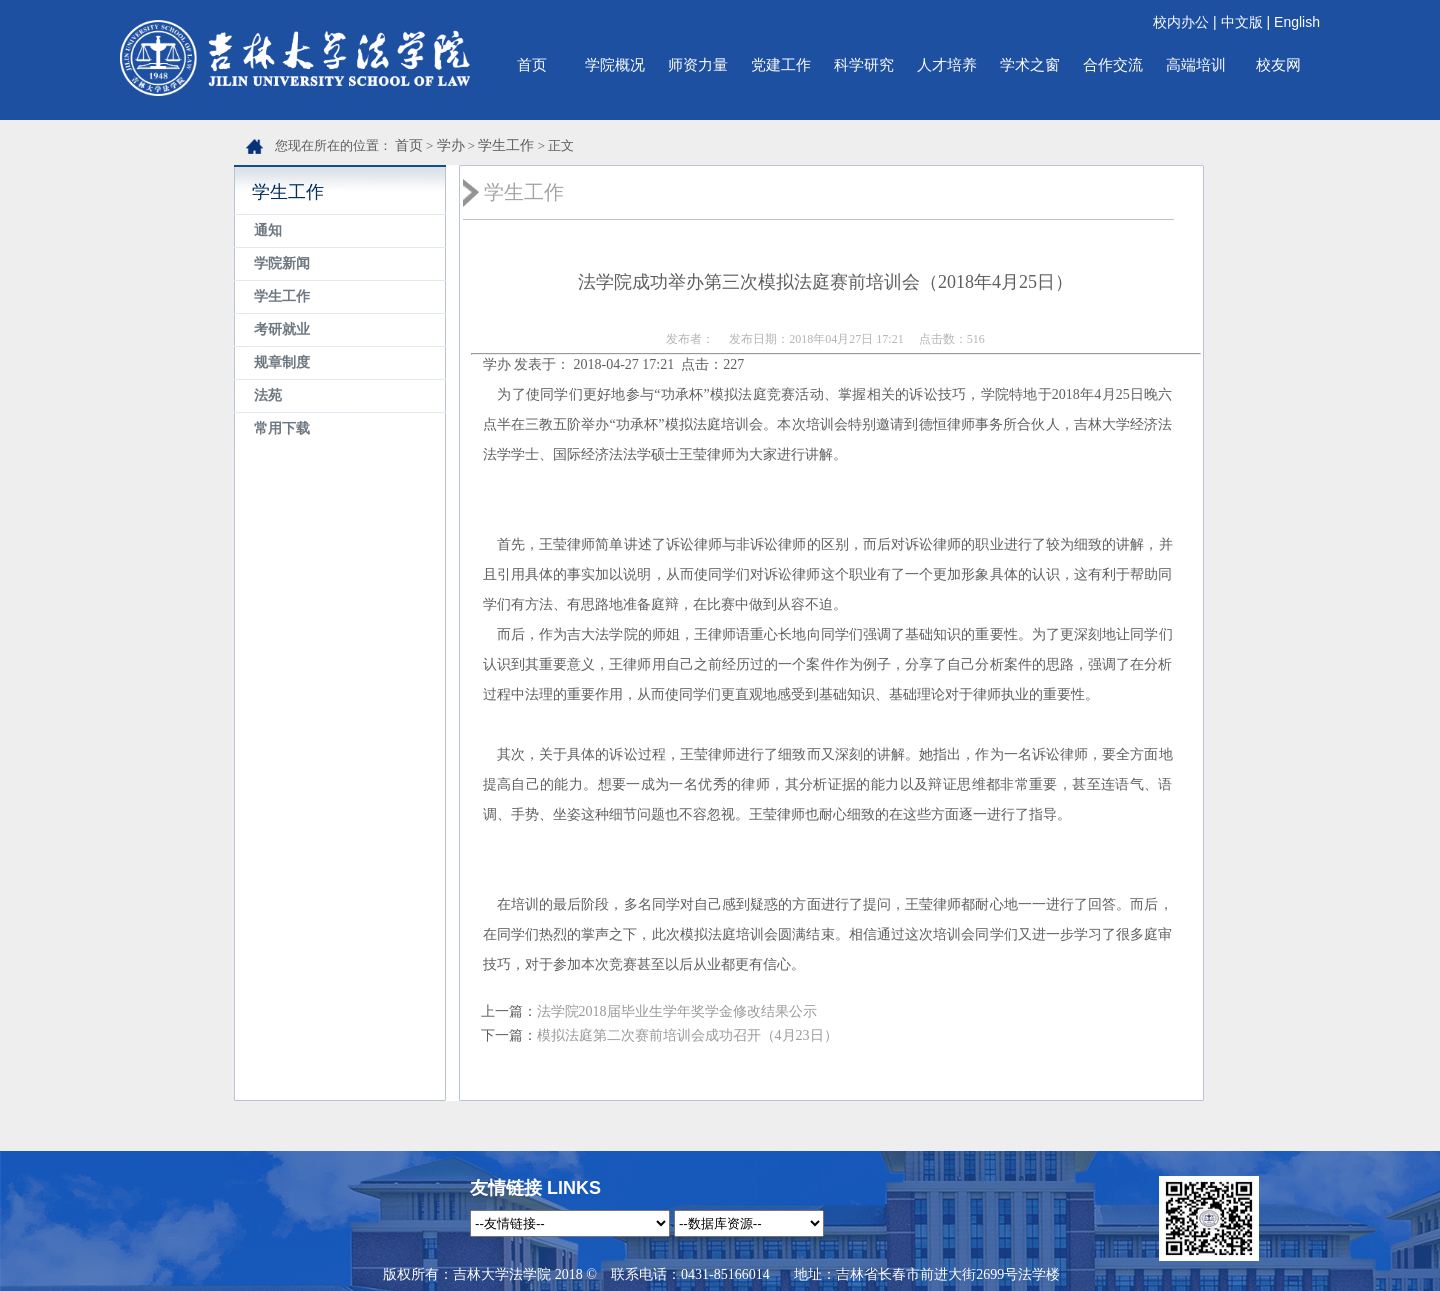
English (1297, 22)
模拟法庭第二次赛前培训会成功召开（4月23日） (687, 1035)
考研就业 (282, 329)
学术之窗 (1030, 64)
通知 (268, 230)
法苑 (268, 395)
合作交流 (1113, 64)
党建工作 (781, 64)
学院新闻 (282, 263)
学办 (451, 145)
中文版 (1242, 22)
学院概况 (615, 64)
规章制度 (282, 362)
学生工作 (506, 145)
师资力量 (698, 64)
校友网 (1278, 64)
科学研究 (864, 64)
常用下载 (282, 428)
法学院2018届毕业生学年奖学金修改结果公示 (677, 1011)
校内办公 (1181, 22)
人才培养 (947, 64)
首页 (532, 64)
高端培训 (1196, 64)
